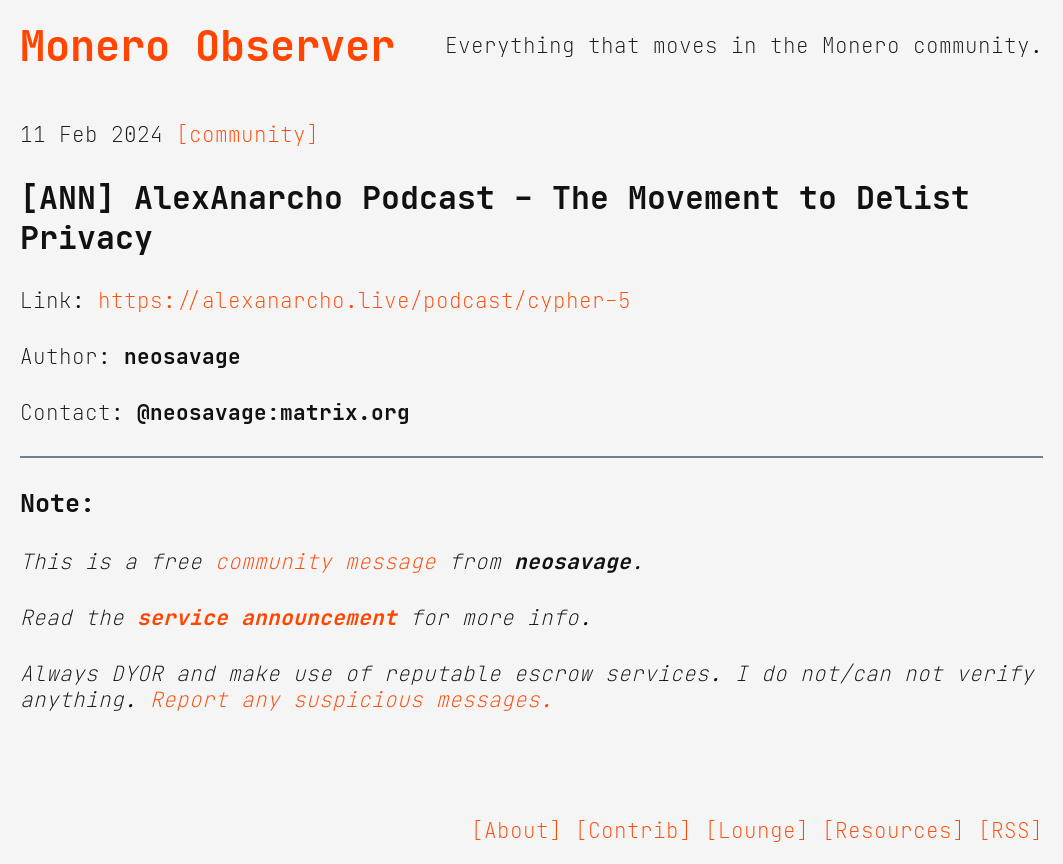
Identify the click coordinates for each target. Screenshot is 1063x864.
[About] (516, 831)
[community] (247, 135)
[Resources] (893, 831)
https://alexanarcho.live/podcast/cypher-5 (364, 301)
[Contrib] (633, 831)
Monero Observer (207, 46)
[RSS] (1010, 831)
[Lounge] (757, 831)
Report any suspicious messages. (351, 700)
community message (325, 562)
